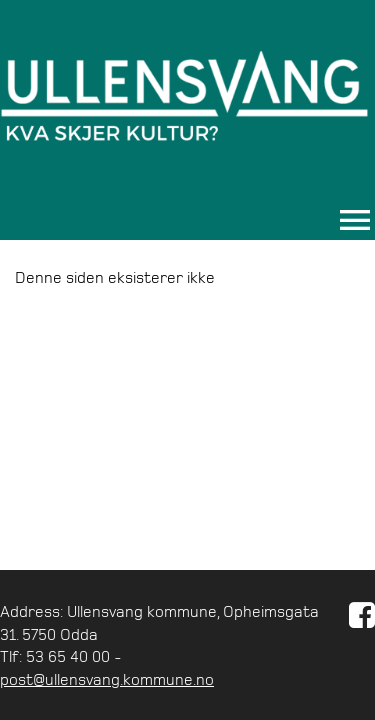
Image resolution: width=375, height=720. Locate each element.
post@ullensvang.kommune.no (107, 679)
